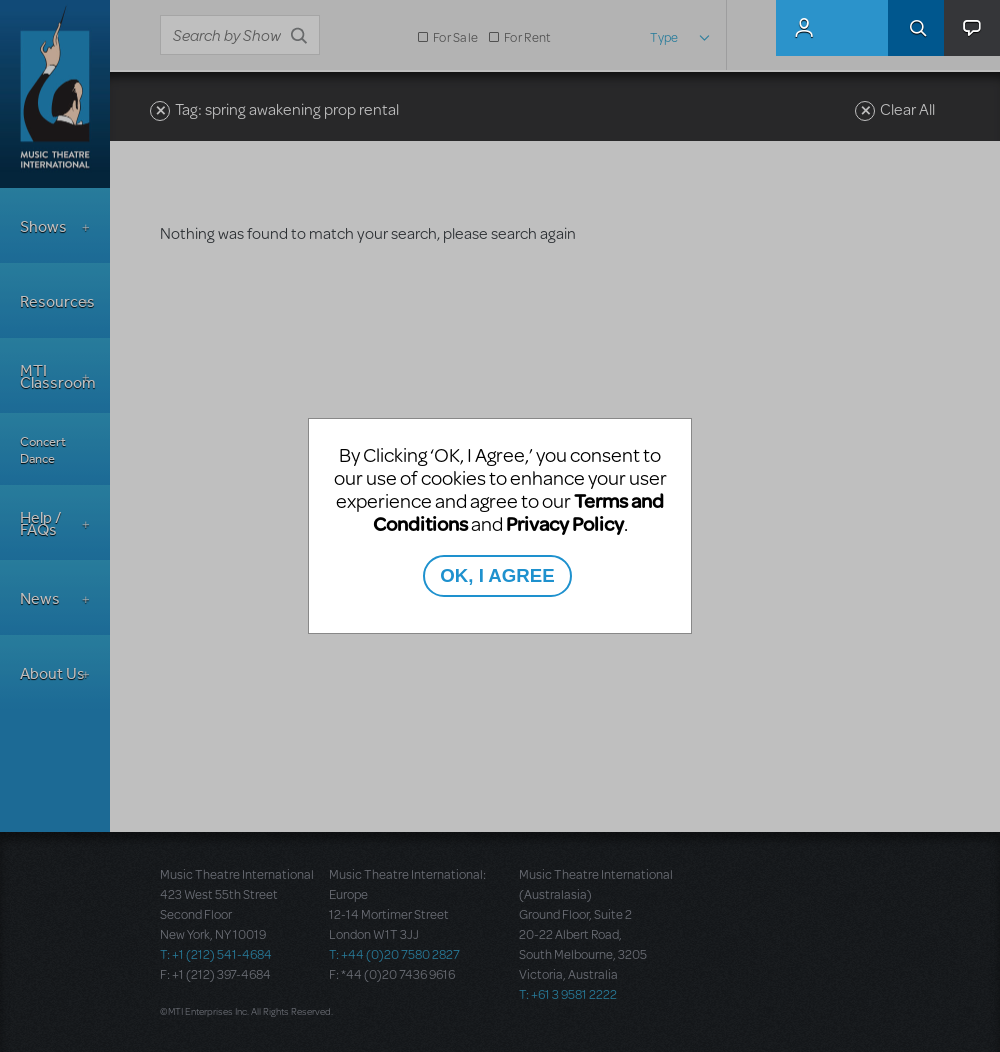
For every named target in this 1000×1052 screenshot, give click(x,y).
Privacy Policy (565, 523)
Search (916, 28)
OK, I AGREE (497, 575)
